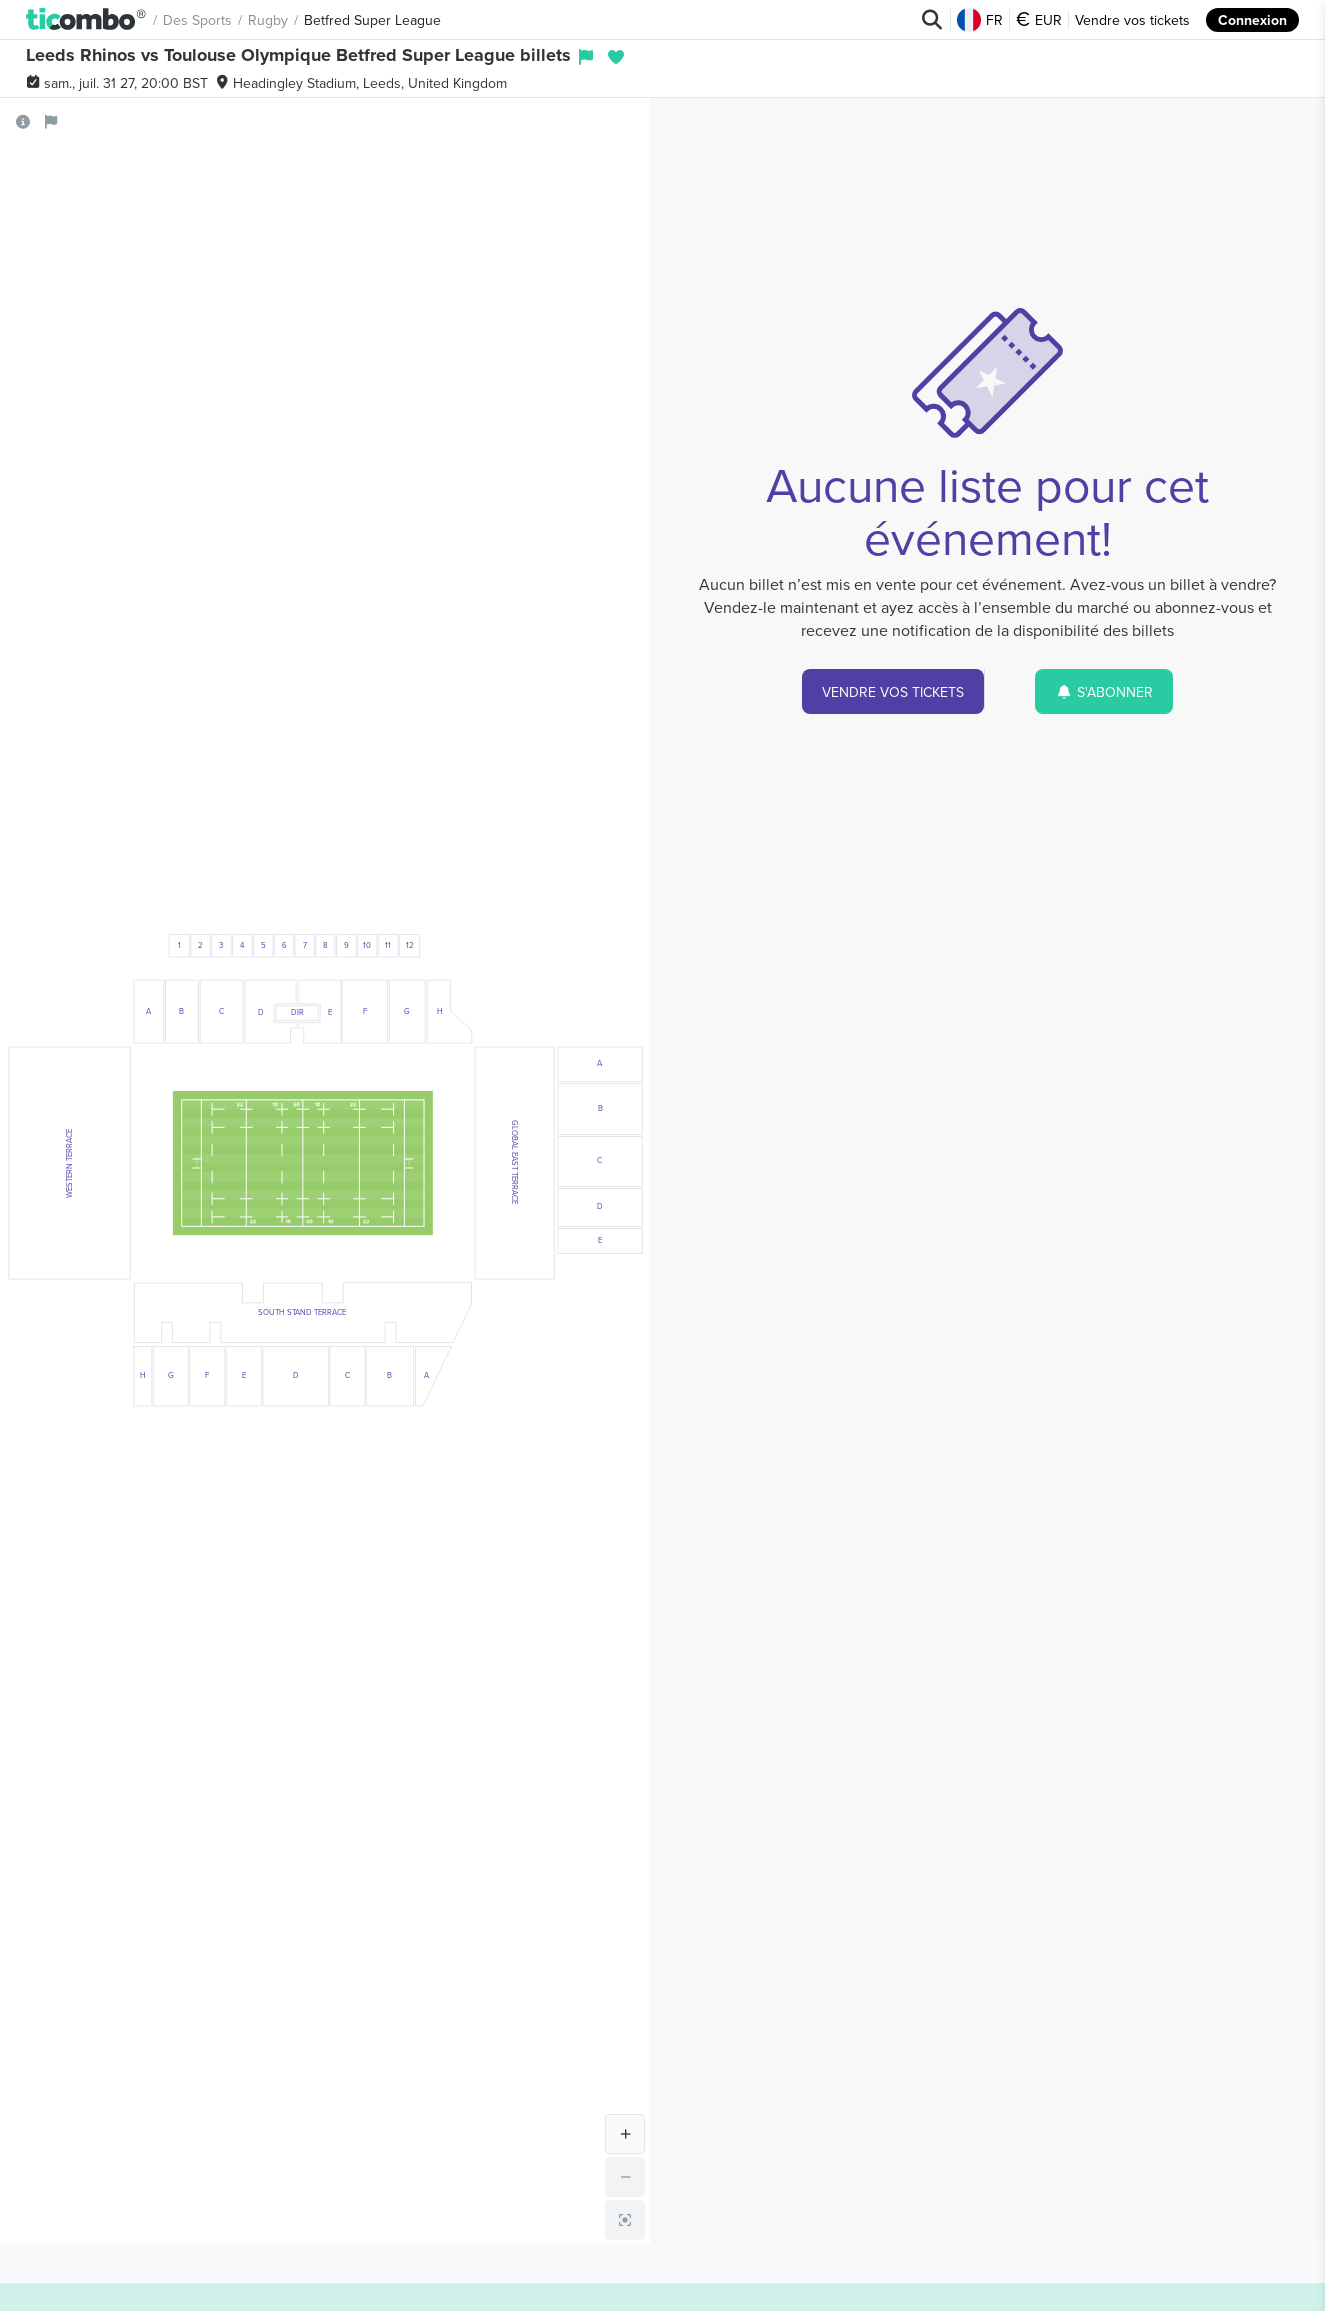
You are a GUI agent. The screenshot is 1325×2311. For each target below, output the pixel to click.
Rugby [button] (268, 20)
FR (980, 20)
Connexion (1252, 20)
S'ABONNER (1104, 692)
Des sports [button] (197, 20)
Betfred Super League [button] (372, 20)
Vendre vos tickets (1132, 20)
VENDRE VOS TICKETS (893, 692)
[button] (86, 20)
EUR (1039, 20)
